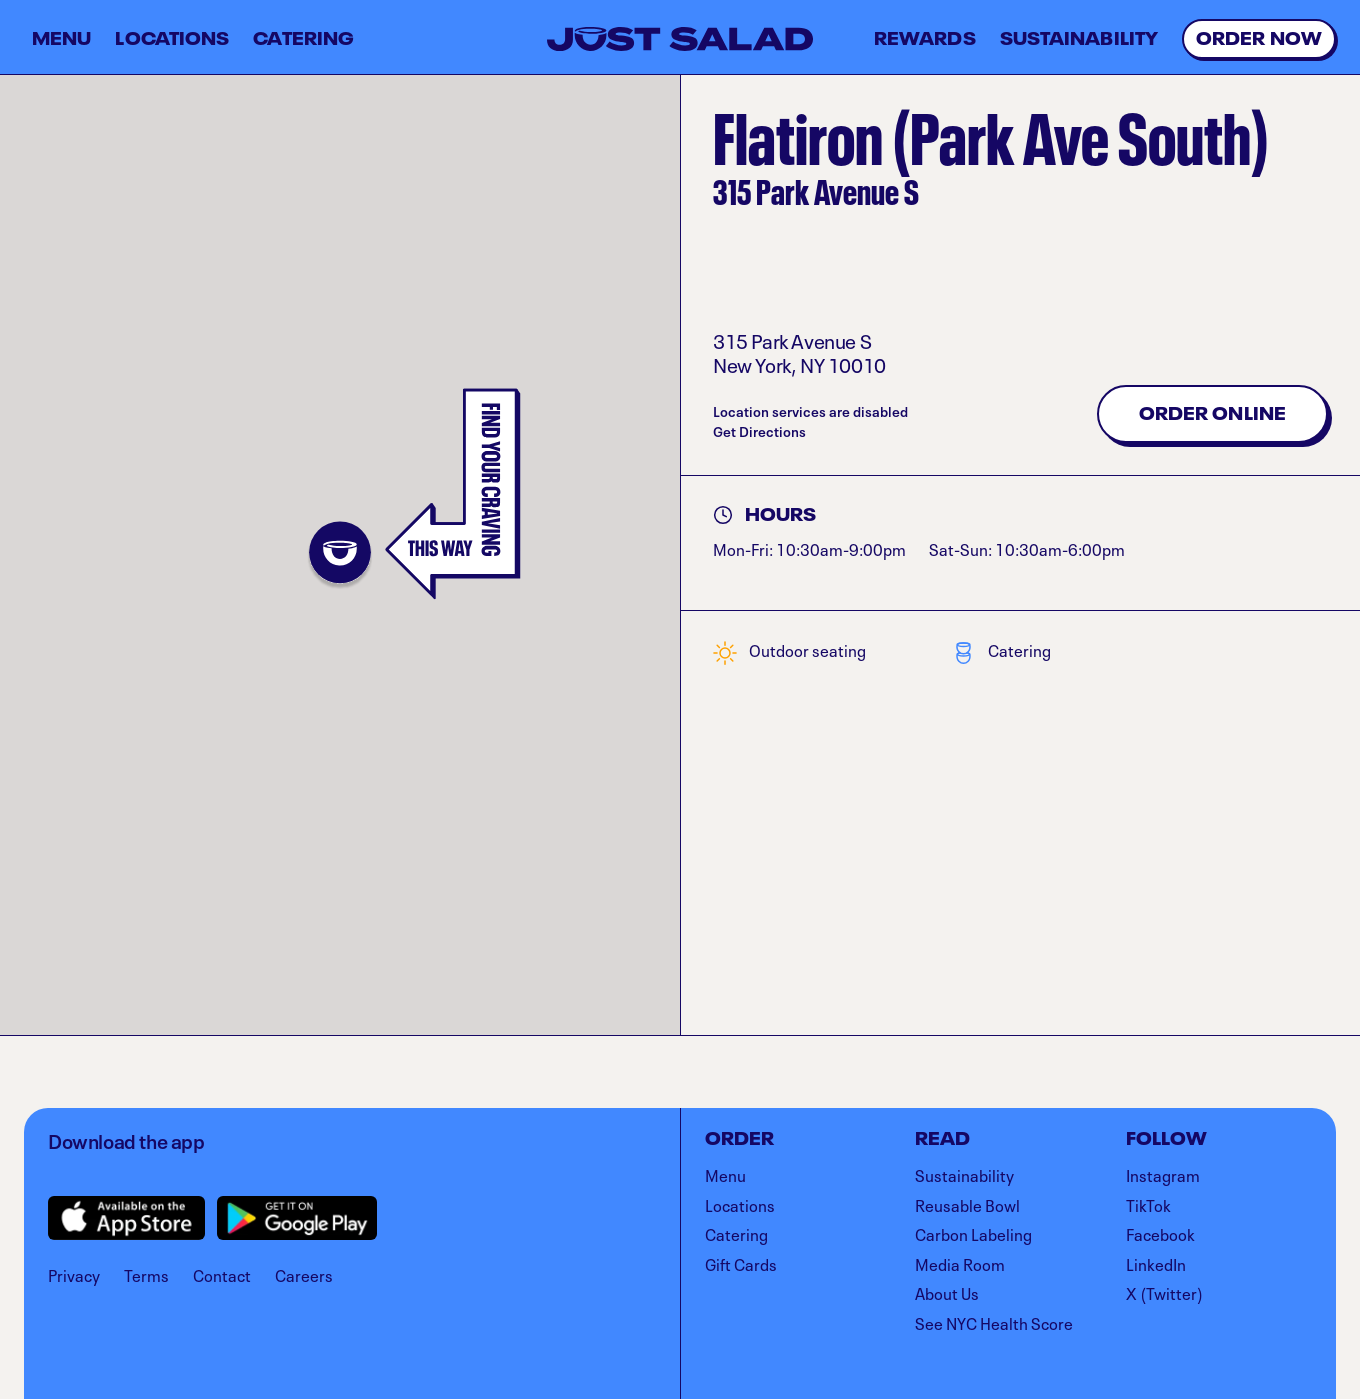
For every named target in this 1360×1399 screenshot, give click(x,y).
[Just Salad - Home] (680, 39)
